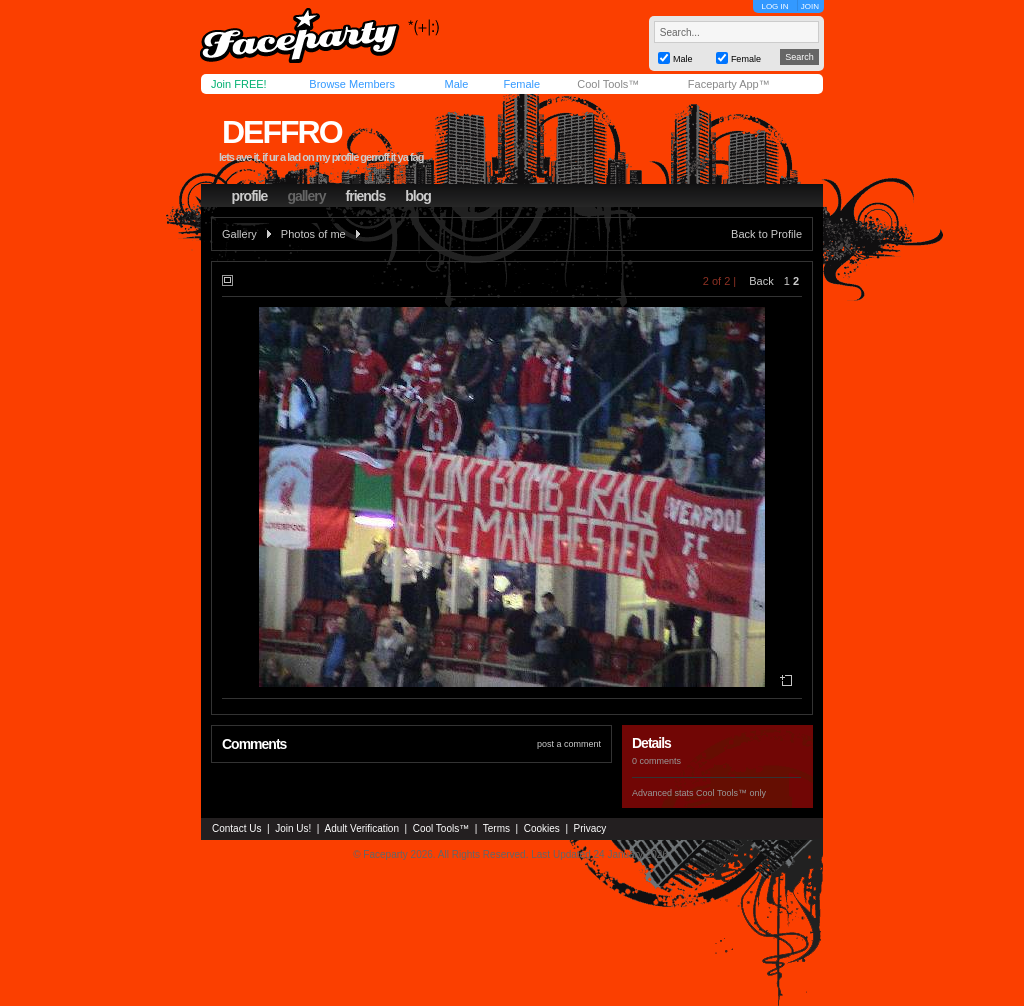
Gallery (239, 234)
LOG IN (774, 6)
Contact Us (236, 828)
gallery (306, 196)
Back (761, 281)
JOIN (810, 6)
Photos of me (313, 234)
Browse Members (352, 84)
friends (366, 196)
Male (456, 84)
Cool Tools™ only (731, 793)
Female (521, 84)
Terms (496, 828)
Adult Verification (361, 828)
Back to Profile (766, 234)
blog (418, 196)
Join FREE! (239, 84)
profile (250, 196)
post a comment (569, 744)
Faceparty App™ (729, 84)
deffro (282, 132)
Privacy (590, 828)
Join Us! (293, 828)
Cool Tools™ (608, 84)
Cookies (542, 828)
